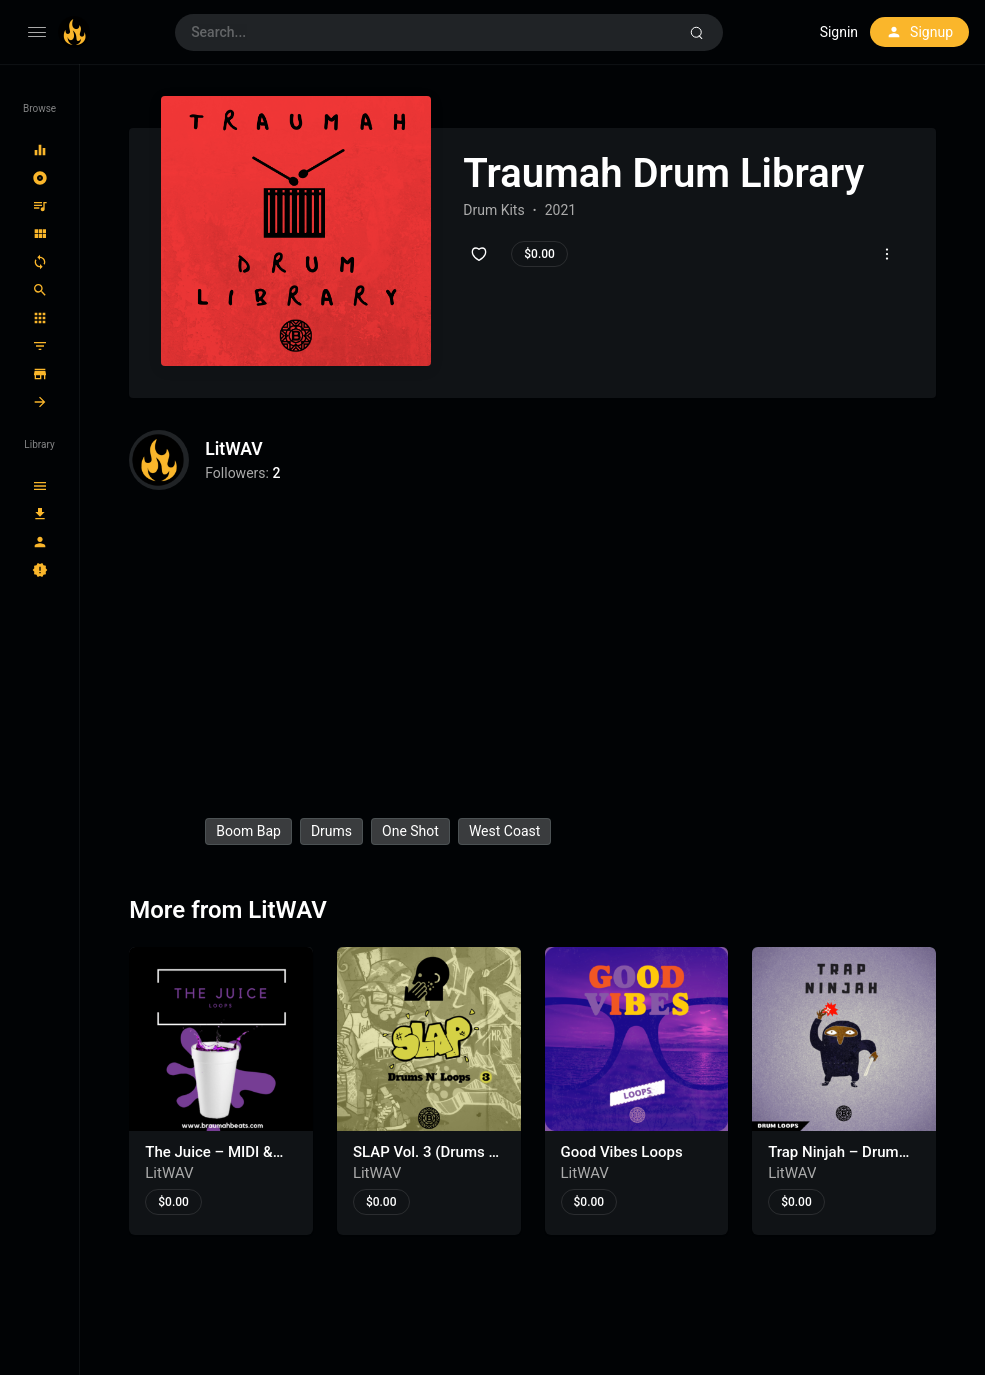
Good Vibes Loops (622, 1152)
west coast (504, 831)
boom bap (248, 831)
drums (331, 831)
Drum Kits (493, 210)
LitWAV (234, 449)
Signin (839, 32)
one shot (410, 831)
